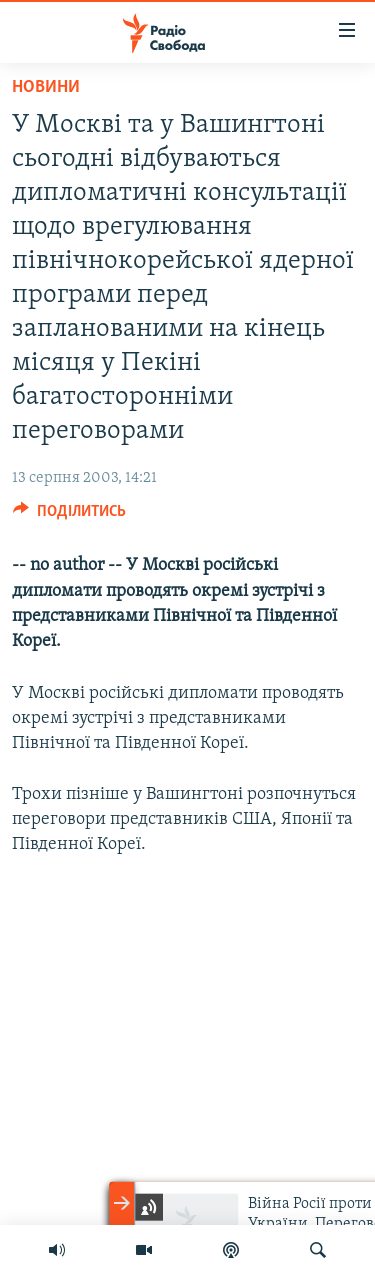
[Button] (69, 516)
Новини (46, 87)
